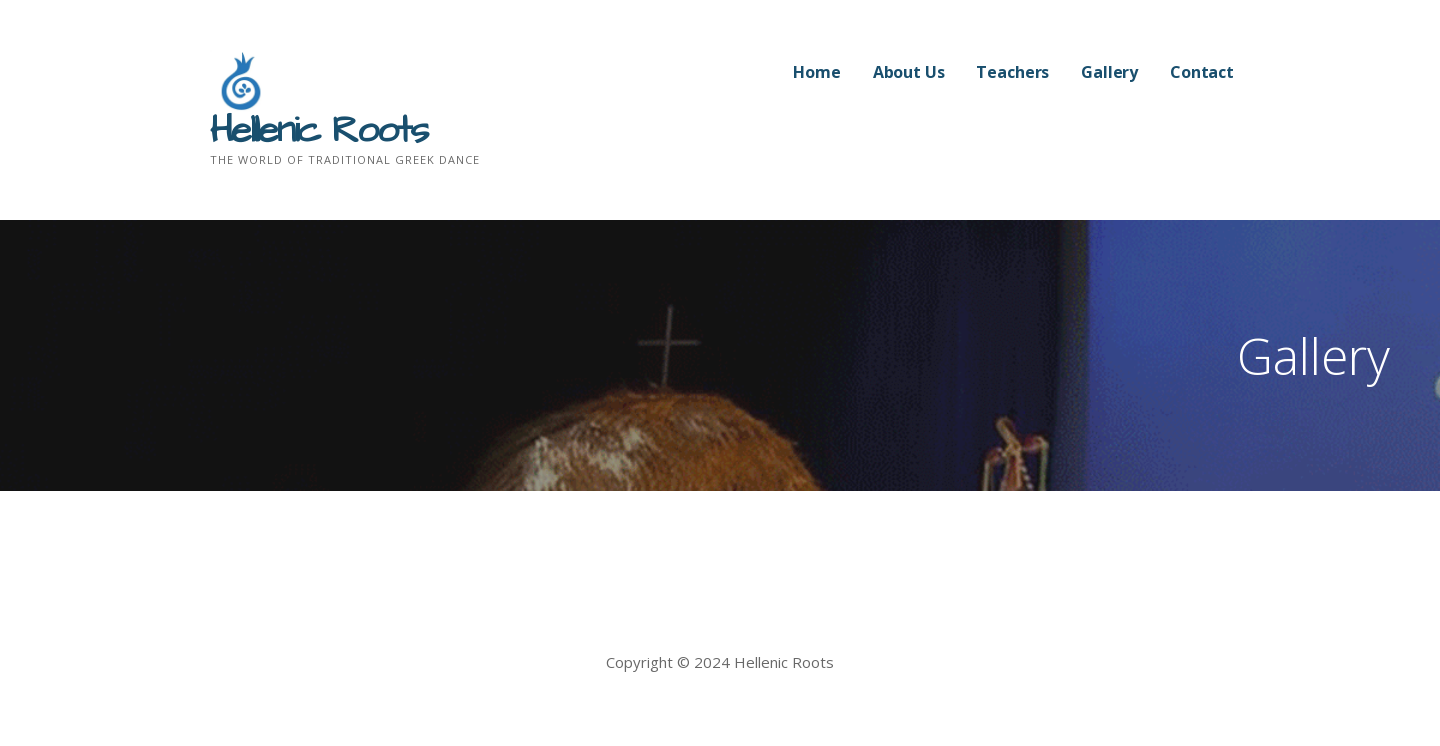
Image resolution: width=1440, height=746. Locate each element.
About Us (909, 72)
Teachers (1012, 72)
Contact (1202, 72)
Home (816, 72)
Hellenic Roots (318, 131)
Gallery (1109, 72)
